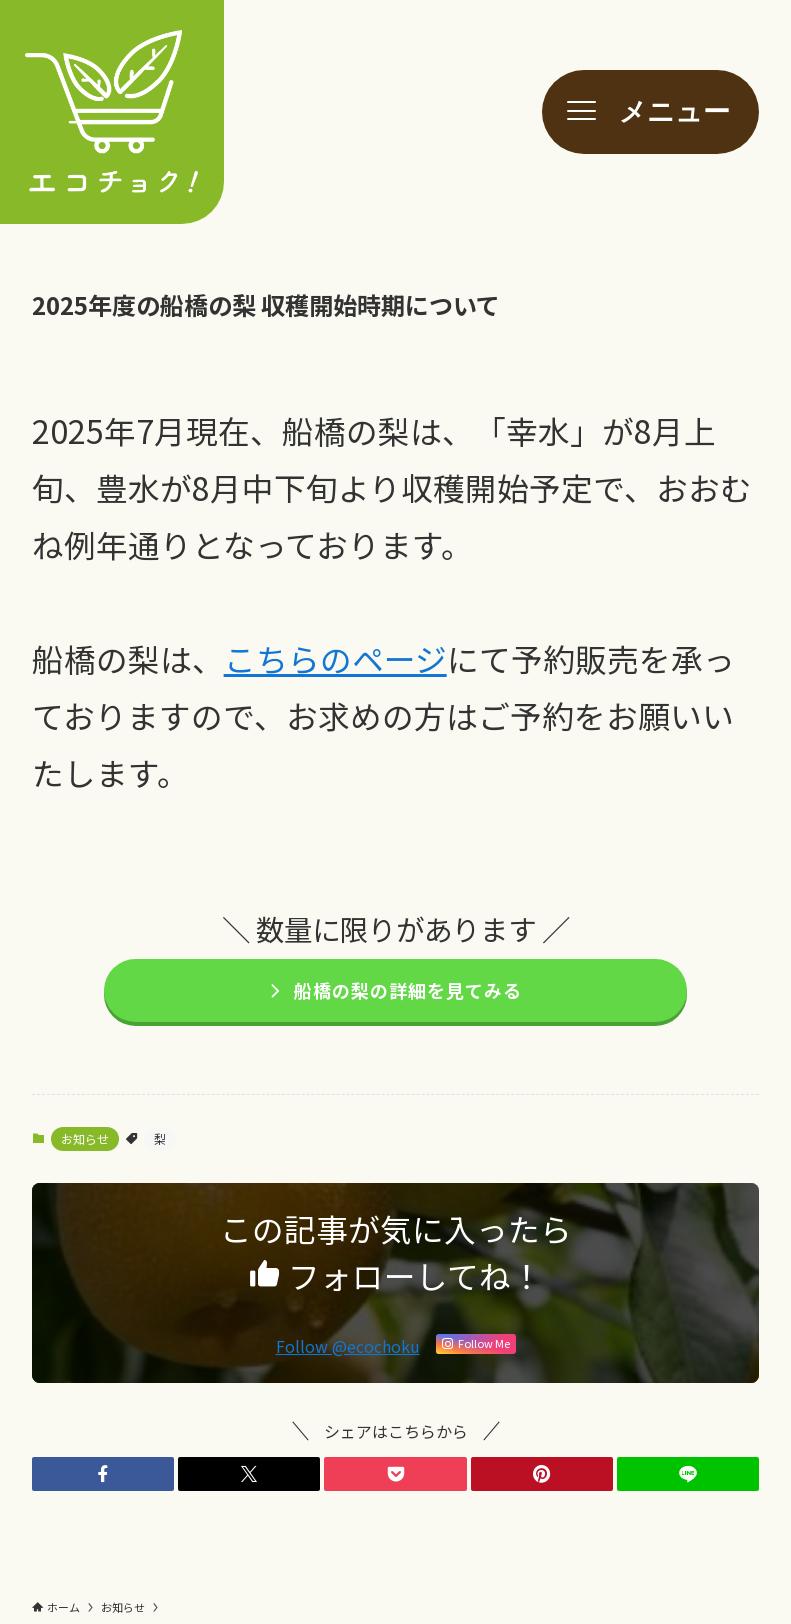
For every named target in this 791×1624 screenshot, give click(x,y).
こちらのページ (335, 658)
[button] (103, 1474)
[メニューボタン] (650, 112)
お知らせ (85, 1138)
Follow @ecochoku (348, 1346)
